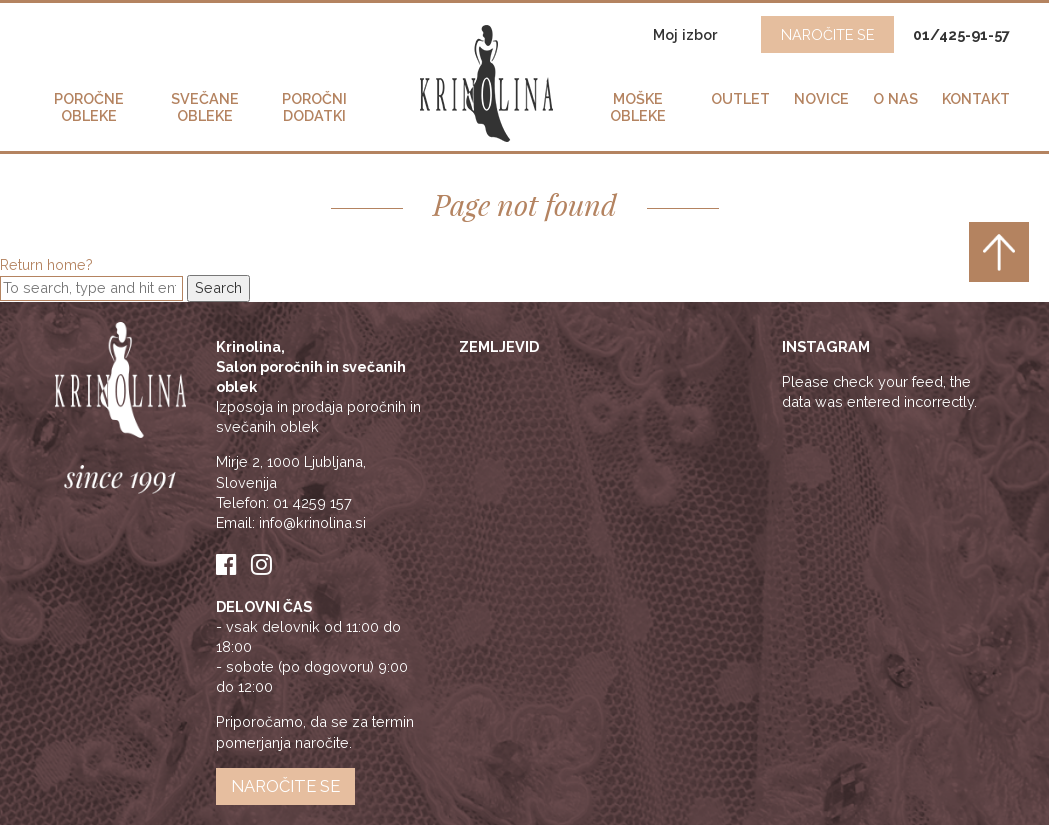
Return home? (46, 264)
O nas (895, 98)
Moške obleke (638, 107)
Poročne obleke (89, 107)
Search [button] (218, 287)
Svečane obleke (205, 107)
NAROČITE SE (827, 34)
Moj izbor (687, 34)
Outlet (740, 98)
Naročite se (285, 786)
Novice (821, 98)
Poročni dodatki (314, 107)
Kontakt (976, 98)
